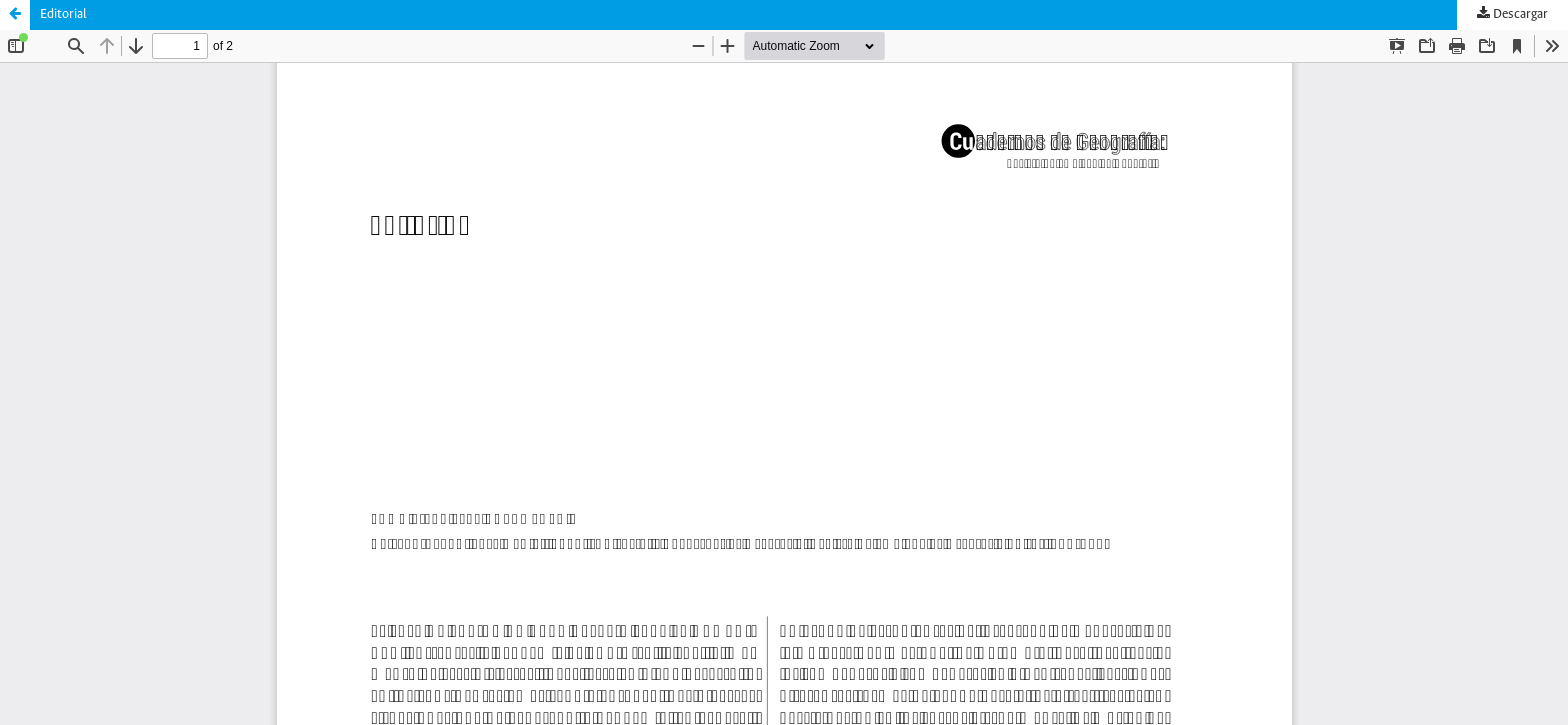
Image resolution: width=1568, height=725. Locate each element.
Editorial (63, 14)
